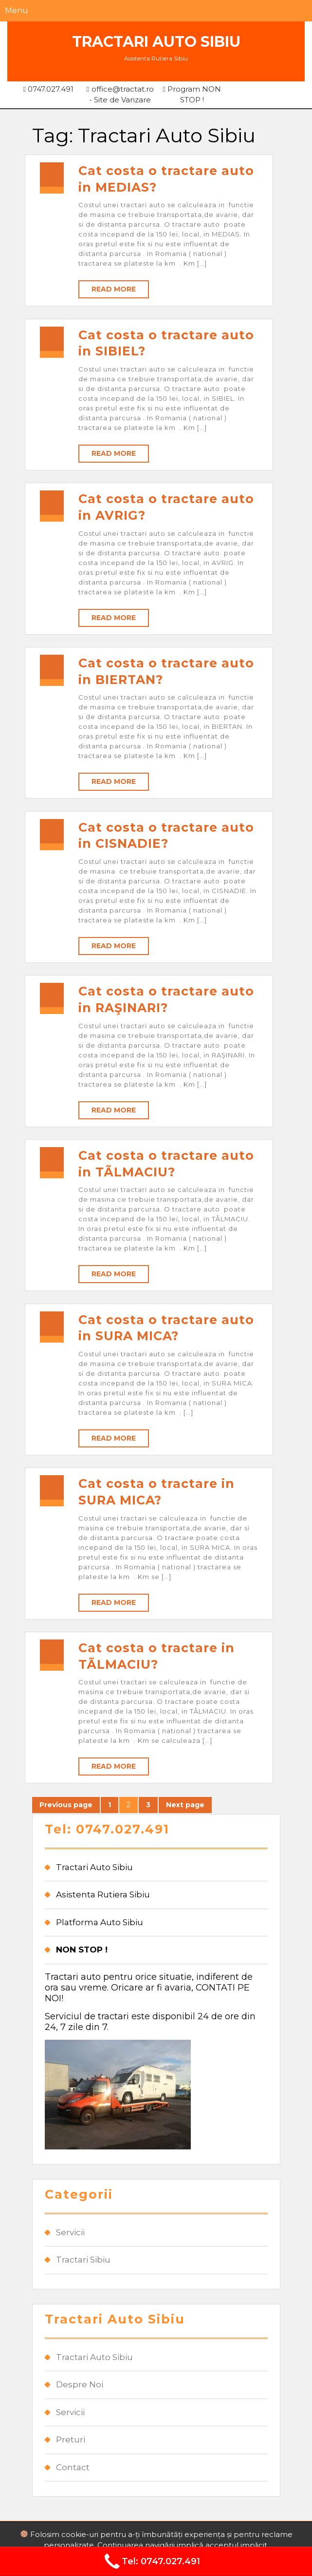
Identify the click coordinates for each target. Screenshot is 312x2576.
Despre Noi (79, 2384)
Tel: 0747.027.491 (151, 2561)
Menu (16, 10)
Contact (73, 2467)
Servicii (70, 2232)
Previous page (65, 1804)
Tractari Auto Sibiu (156, 42)
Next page (185, 1804)
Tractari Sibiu (83, 2259)
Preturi (70, 2439)
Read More (114, 289)
